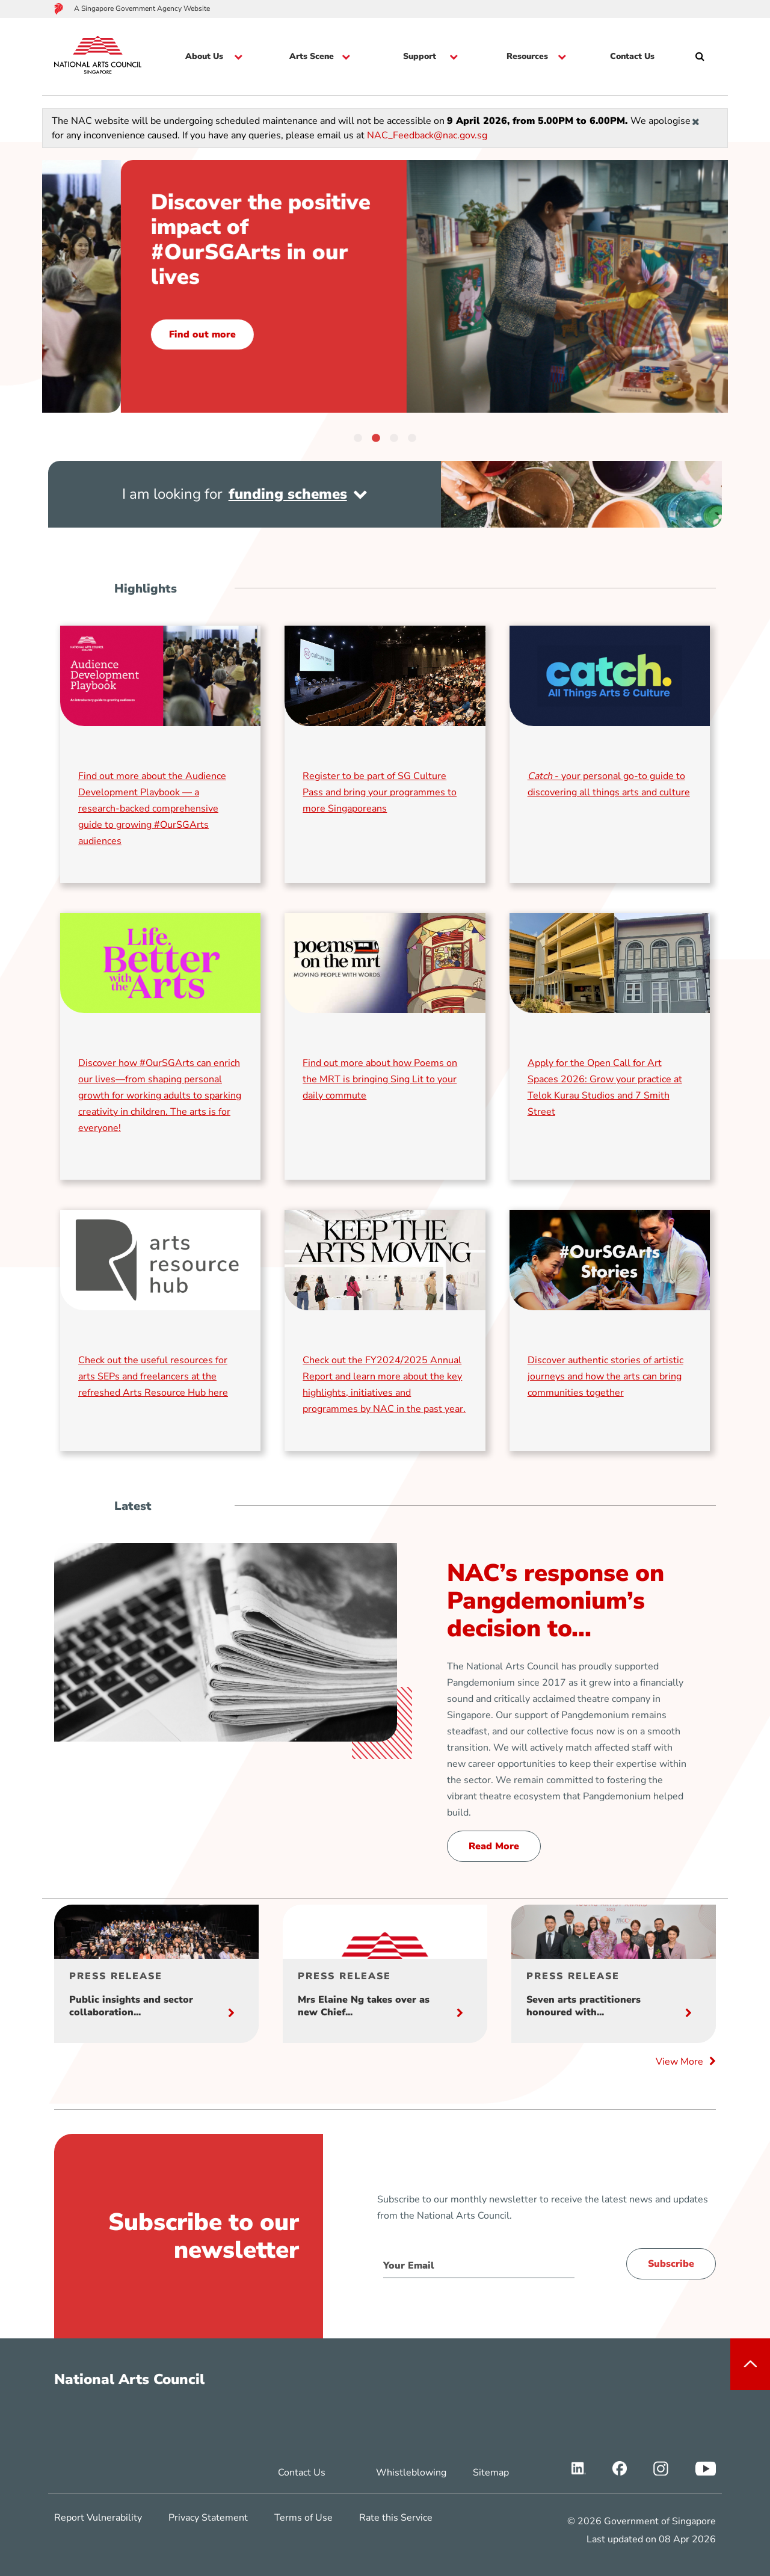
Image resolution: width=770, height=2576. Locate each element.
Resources (527, 56)
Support (419, 56)
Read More (494, 1846)
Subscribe (671, 2263)
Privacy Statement (208, 2517)
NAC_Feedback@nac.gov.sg (427, 135)
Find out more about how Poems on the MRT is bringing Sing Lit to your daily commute (380, 1079)
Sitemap (491, 2472)
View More (686, 2061)
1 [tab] (358, 437)
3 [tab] (394, 437)
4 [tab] (412, 437)
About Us (204, 56)
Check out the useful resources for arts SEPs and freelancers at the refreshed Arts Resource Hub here (153, 1376)
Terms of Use (303, 2517)
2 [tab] (376, 437)
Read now (113, 309)
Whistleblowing (411, 2472)
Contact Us (632, 56)
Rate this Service (396, 2517)
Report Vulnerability (98, 2517)
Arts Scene (311, 56)
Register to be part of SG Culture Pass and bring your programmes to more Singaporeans (380, 792)
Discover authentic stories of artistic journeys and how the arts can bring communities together (605, 1376)
